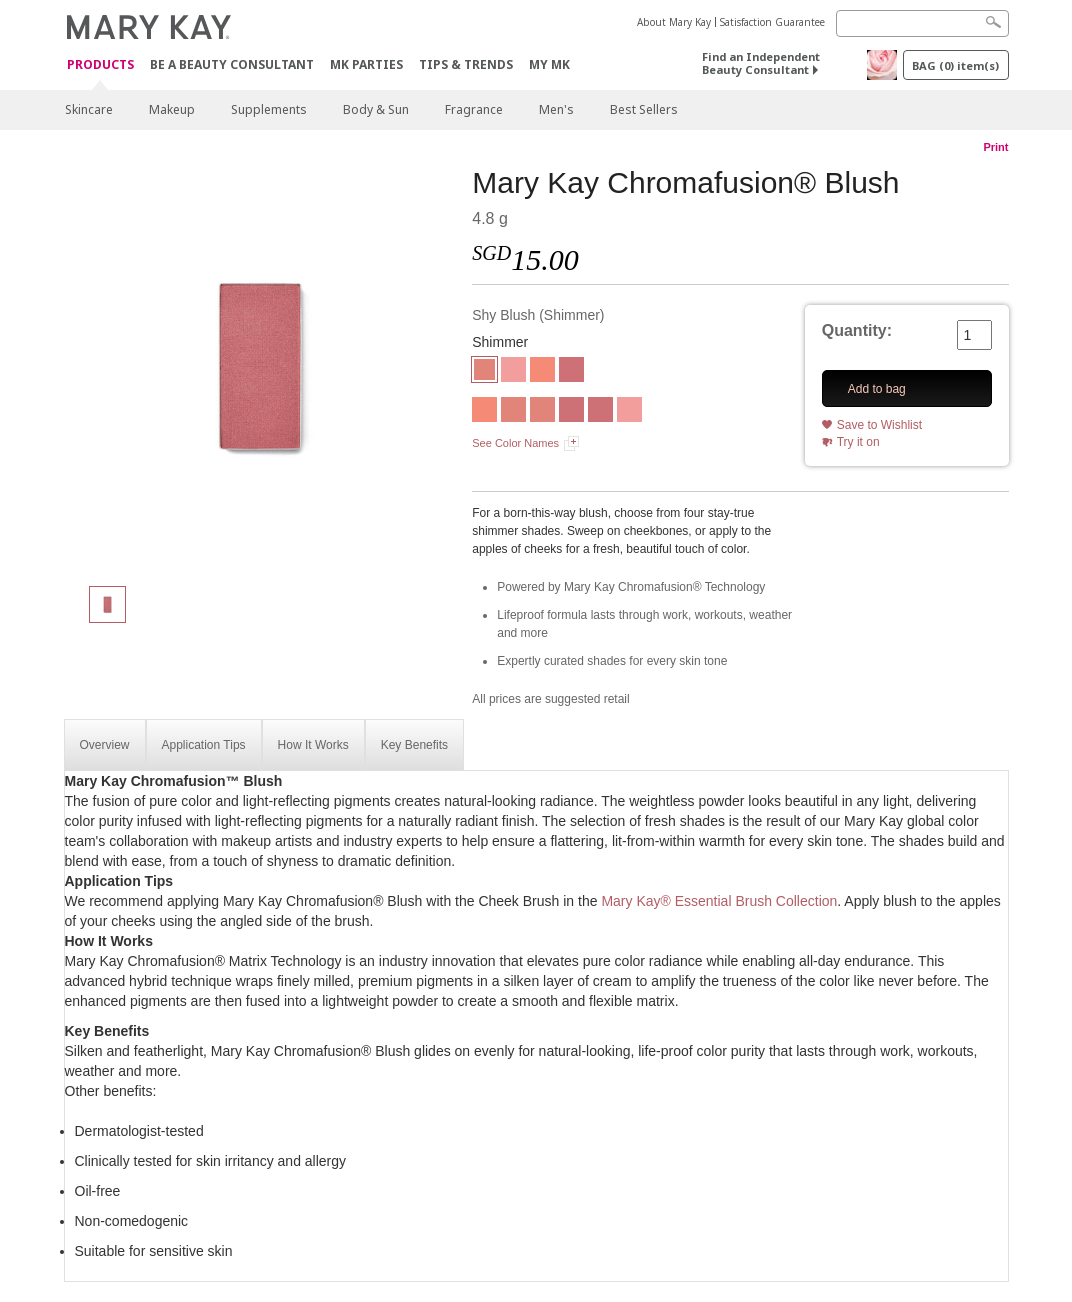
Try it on (858, 442)
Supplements (269, 109)
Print (995, 147)
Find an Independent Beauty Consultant (761, 63)
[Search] (922, 23)
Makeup (172, 109)
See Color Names (515, 443)
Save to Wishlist (879, 425)
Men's (556, 109)
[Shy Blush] (261, 366)
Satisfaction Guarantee (772, 22)
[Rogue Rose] (513, 372)
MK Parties (366, 64)
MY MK (549, 64)
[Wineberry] (571, 372)
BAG (955, 65)
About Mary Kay (674, 22)
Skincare (89, 109)
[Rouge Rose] (629, 412)
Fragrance (474, 109)
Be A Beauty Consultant (232, 64)
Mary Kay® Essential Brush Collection (719, 901)
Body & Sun (376, 109)
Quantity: (857, 330)
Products (100, 65)
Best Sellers (644, 109)
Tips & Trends (466, 64)
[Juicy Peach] (542, 372)
